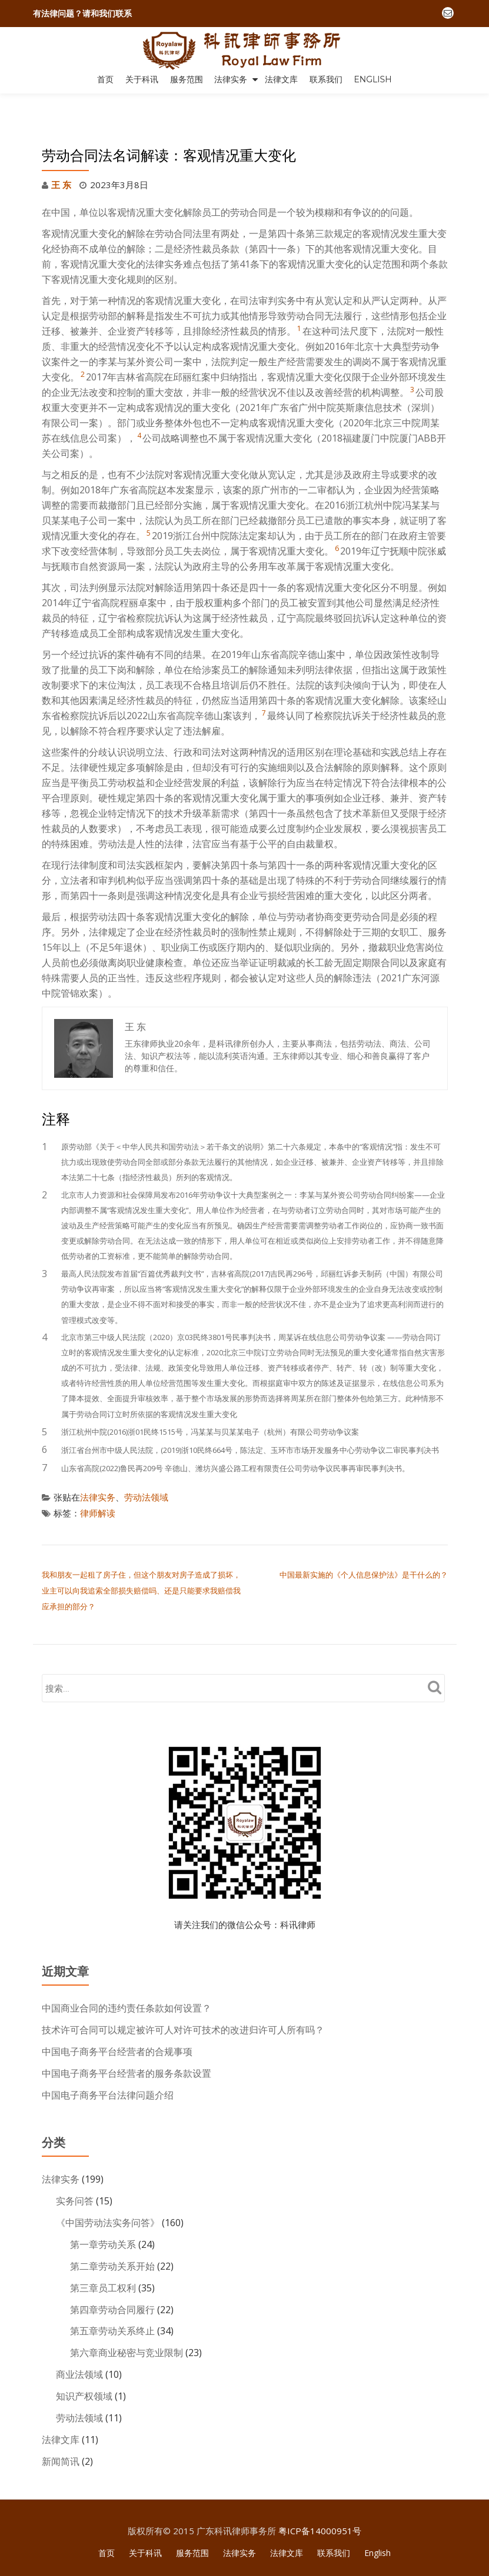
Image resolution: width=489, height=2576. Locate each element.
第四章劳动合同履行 (112, 2274)
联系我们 (326, 79)
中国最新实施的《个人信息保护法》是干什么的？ (364, 1548)
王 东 (61, 160)
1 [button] (299, 303)
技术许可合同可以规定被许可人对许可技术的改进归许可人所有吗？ (183, 2000)
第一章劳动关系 (103, 2211)
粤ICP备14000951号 (319, 2492)
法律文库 (281, 79)
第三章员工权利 (103, 2253)
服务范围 (186, 79)
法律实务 (230, 79)
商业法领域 (79, 2338)
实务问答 (75, 2169)
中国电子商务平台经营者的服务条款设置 (126, 2043)
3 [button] (412, 364)
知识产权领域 (84, 2359)
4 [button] (139, 410)
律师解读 (97, 1487)
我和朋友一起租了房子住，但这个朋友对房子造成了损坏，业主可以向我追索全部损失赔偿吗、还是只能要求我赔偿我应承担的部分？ (141, 1563)
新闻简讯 (60, 2423)
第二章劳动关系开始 (112, 2232)
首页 (105, 79)
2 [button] (83, 349)
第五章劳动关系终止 (112, 2296)
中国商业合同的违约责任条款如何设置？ (126, 1979)
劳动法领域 (146, 1472)
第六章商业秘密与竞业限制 (126, 2317)
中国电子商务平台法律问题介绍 (108, 2064)
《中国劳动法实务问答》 (107, 2190)
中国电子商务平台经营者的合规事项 (117, 2022)
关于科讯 (141, 79)
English (372, 79)
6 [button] (337, 523)
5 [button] (149, 508)
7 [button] (264, 688)
